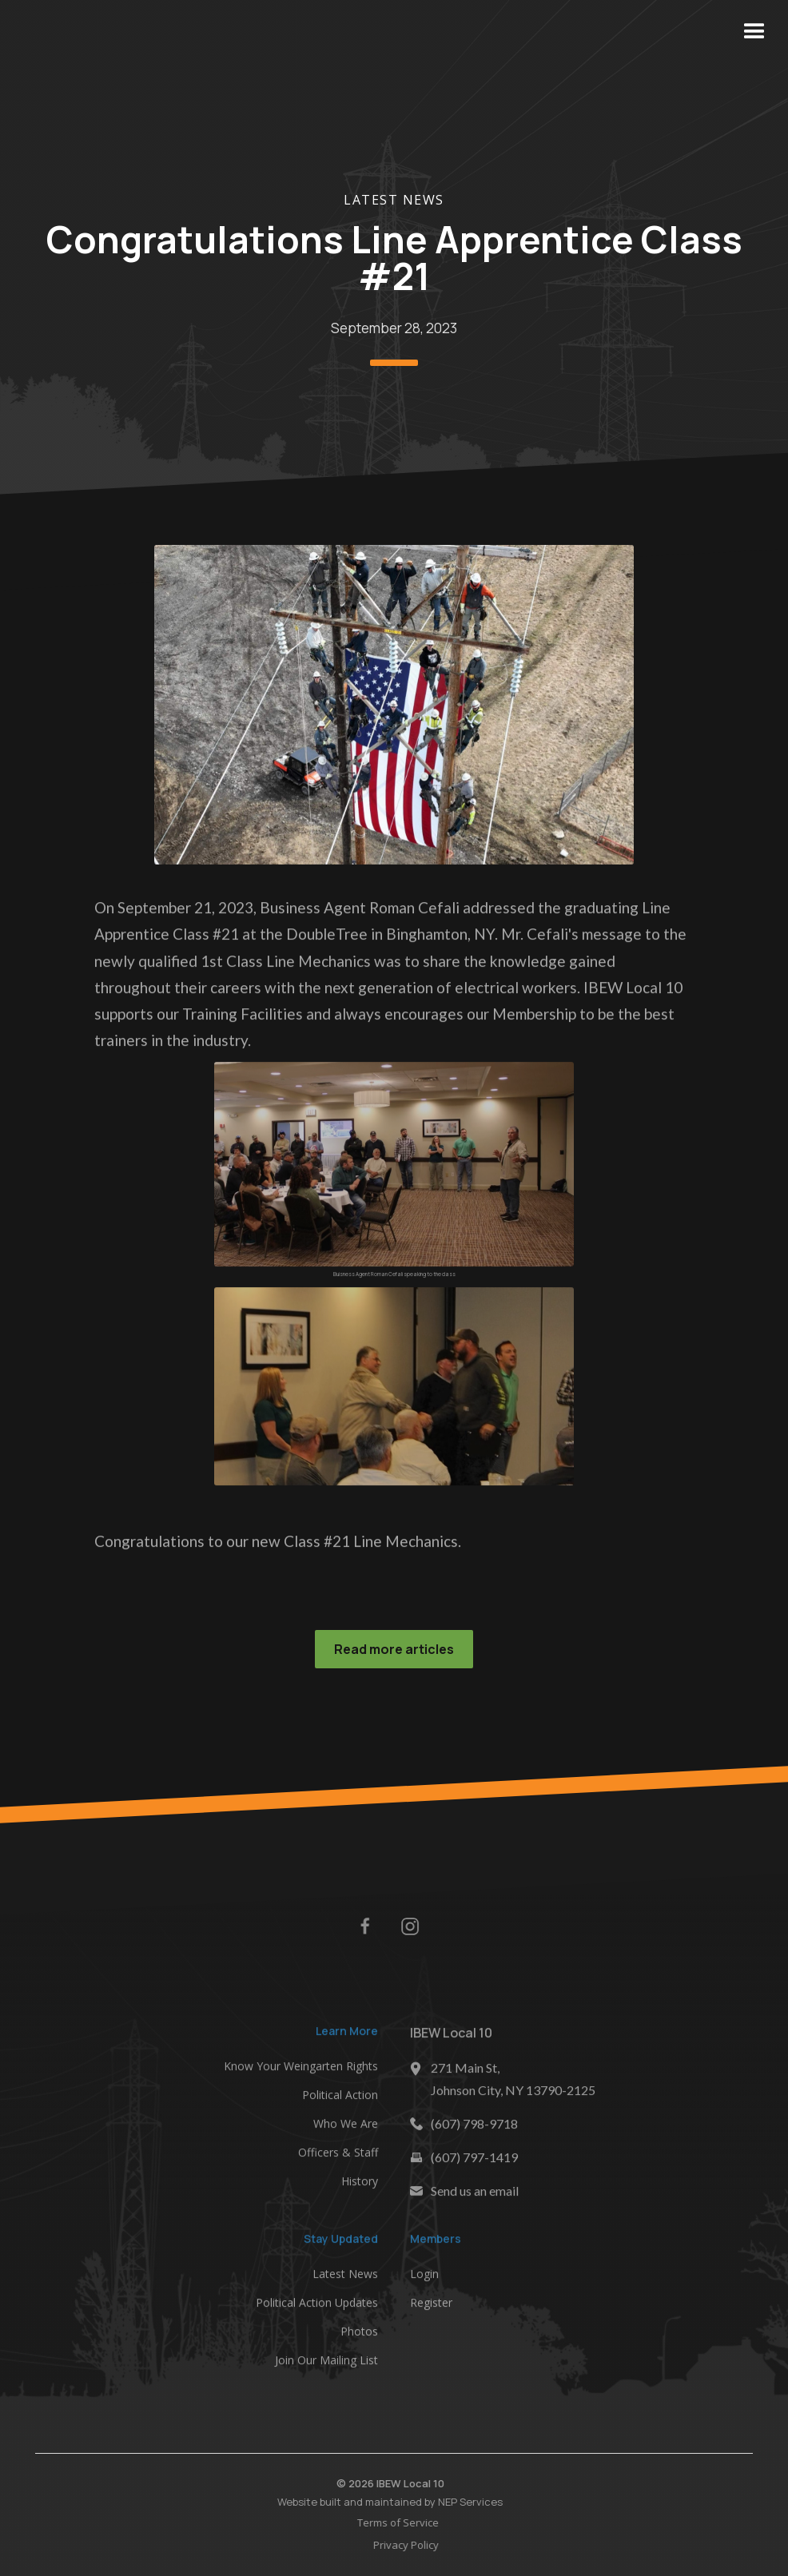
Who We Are (345, 2125)
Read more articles (394, 1649)
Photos (359, 2334)
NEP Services (467, 2501)
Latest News (394, 200)
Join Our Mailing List (326, 2363)
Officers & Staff (338, 2154)
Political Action (340, 2097)
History (359, 2183)
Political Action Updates (317, 2305)
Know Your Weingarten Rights (301, 2068)
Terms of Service (401, 2522)
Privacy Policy (409, 2545)
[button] (754, 32)
